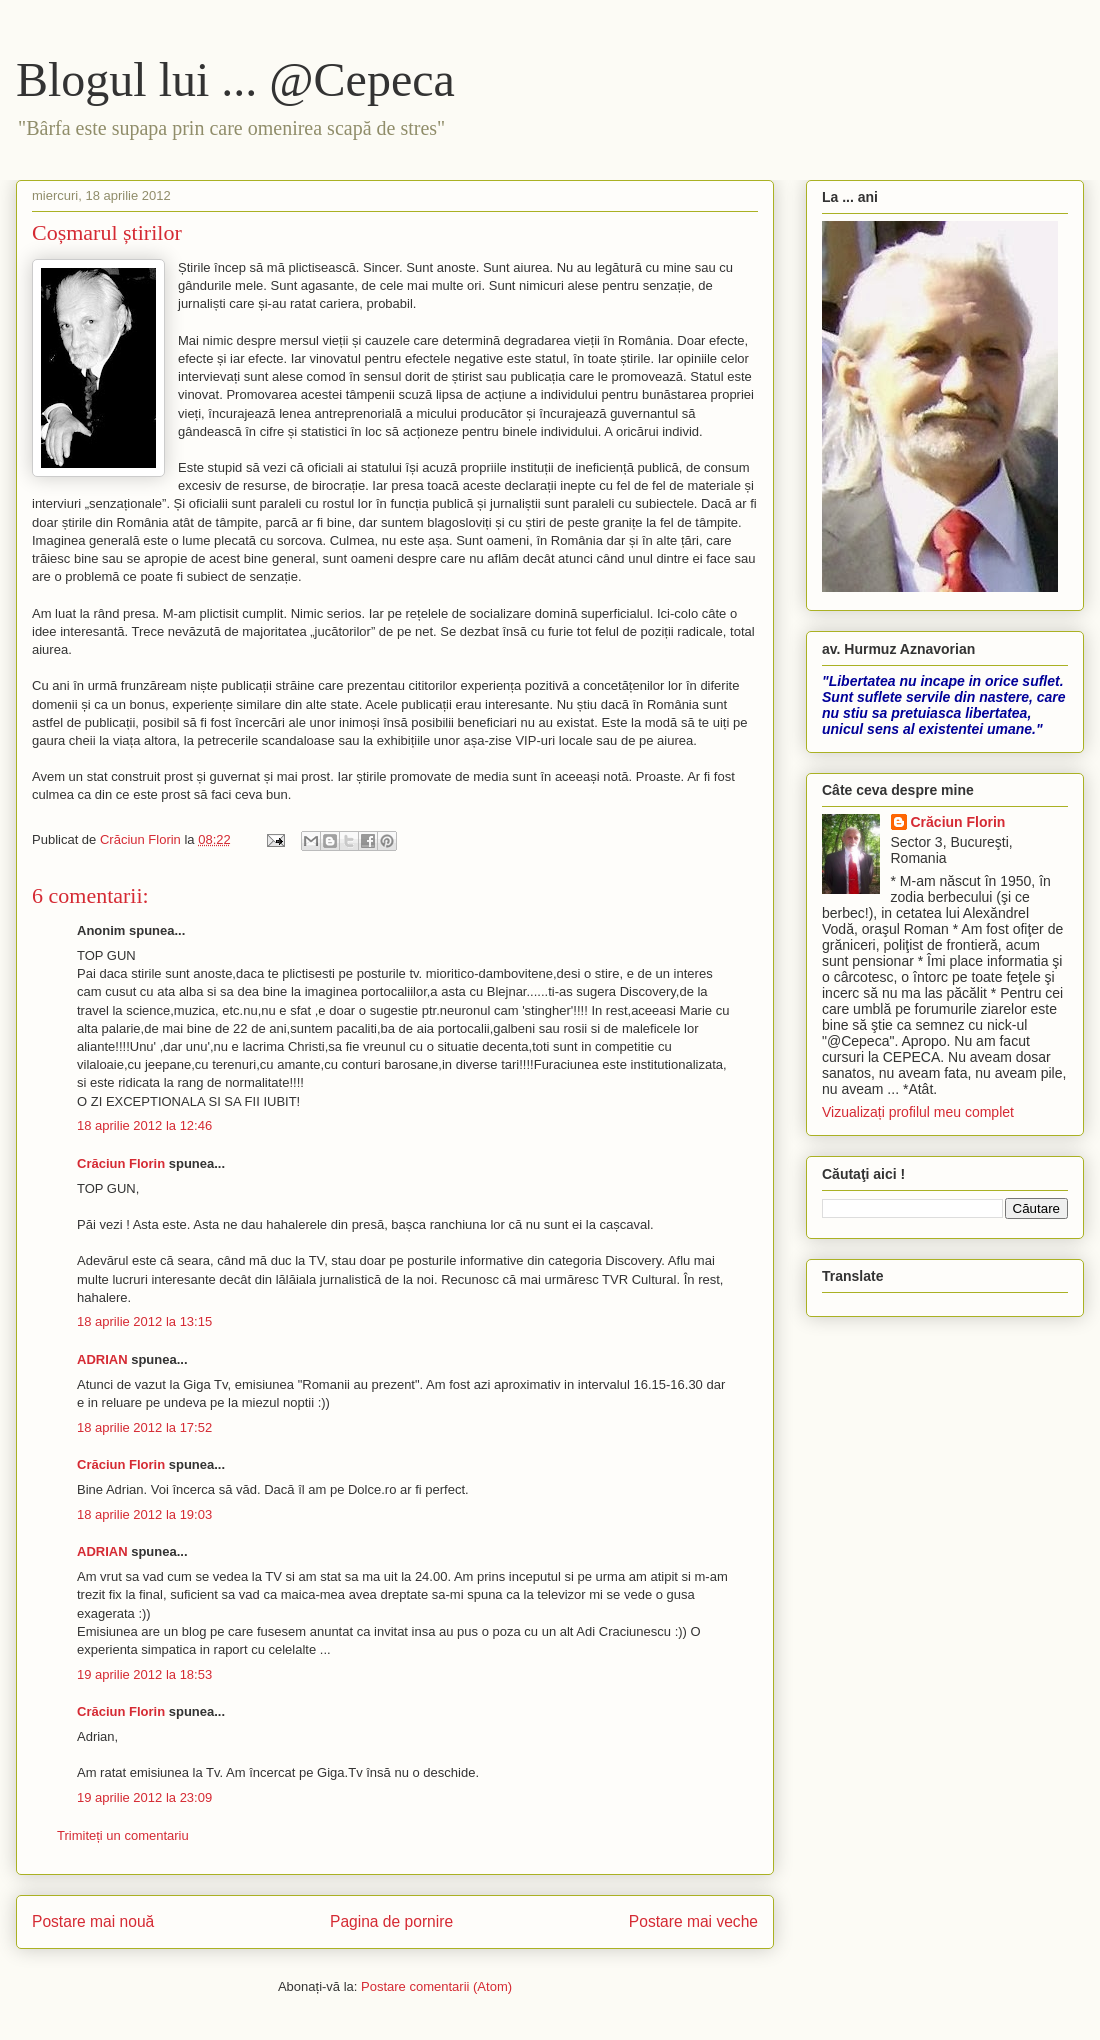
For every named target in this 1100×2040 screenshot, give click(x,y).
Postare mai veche (693, 1921)
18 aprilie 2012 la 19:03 (144, 1514)
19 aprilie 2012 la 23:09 (144, 1797)
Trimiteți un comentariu (123, 1835)
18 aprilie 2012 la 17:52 (144, 1427)
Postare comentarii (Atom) (436, 1986)
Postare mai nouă (93, 1921)
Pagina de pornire (391, 1921)
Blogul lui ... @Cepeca (235, 79)
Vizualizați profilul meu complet (918, 1112)
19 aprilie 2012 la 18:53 (144, 1674)
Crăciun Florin (121, 1163)
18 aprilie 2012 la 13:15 (144, 1321)
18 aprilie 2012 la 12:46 (144, 1125)
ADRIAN (102, 1359)
